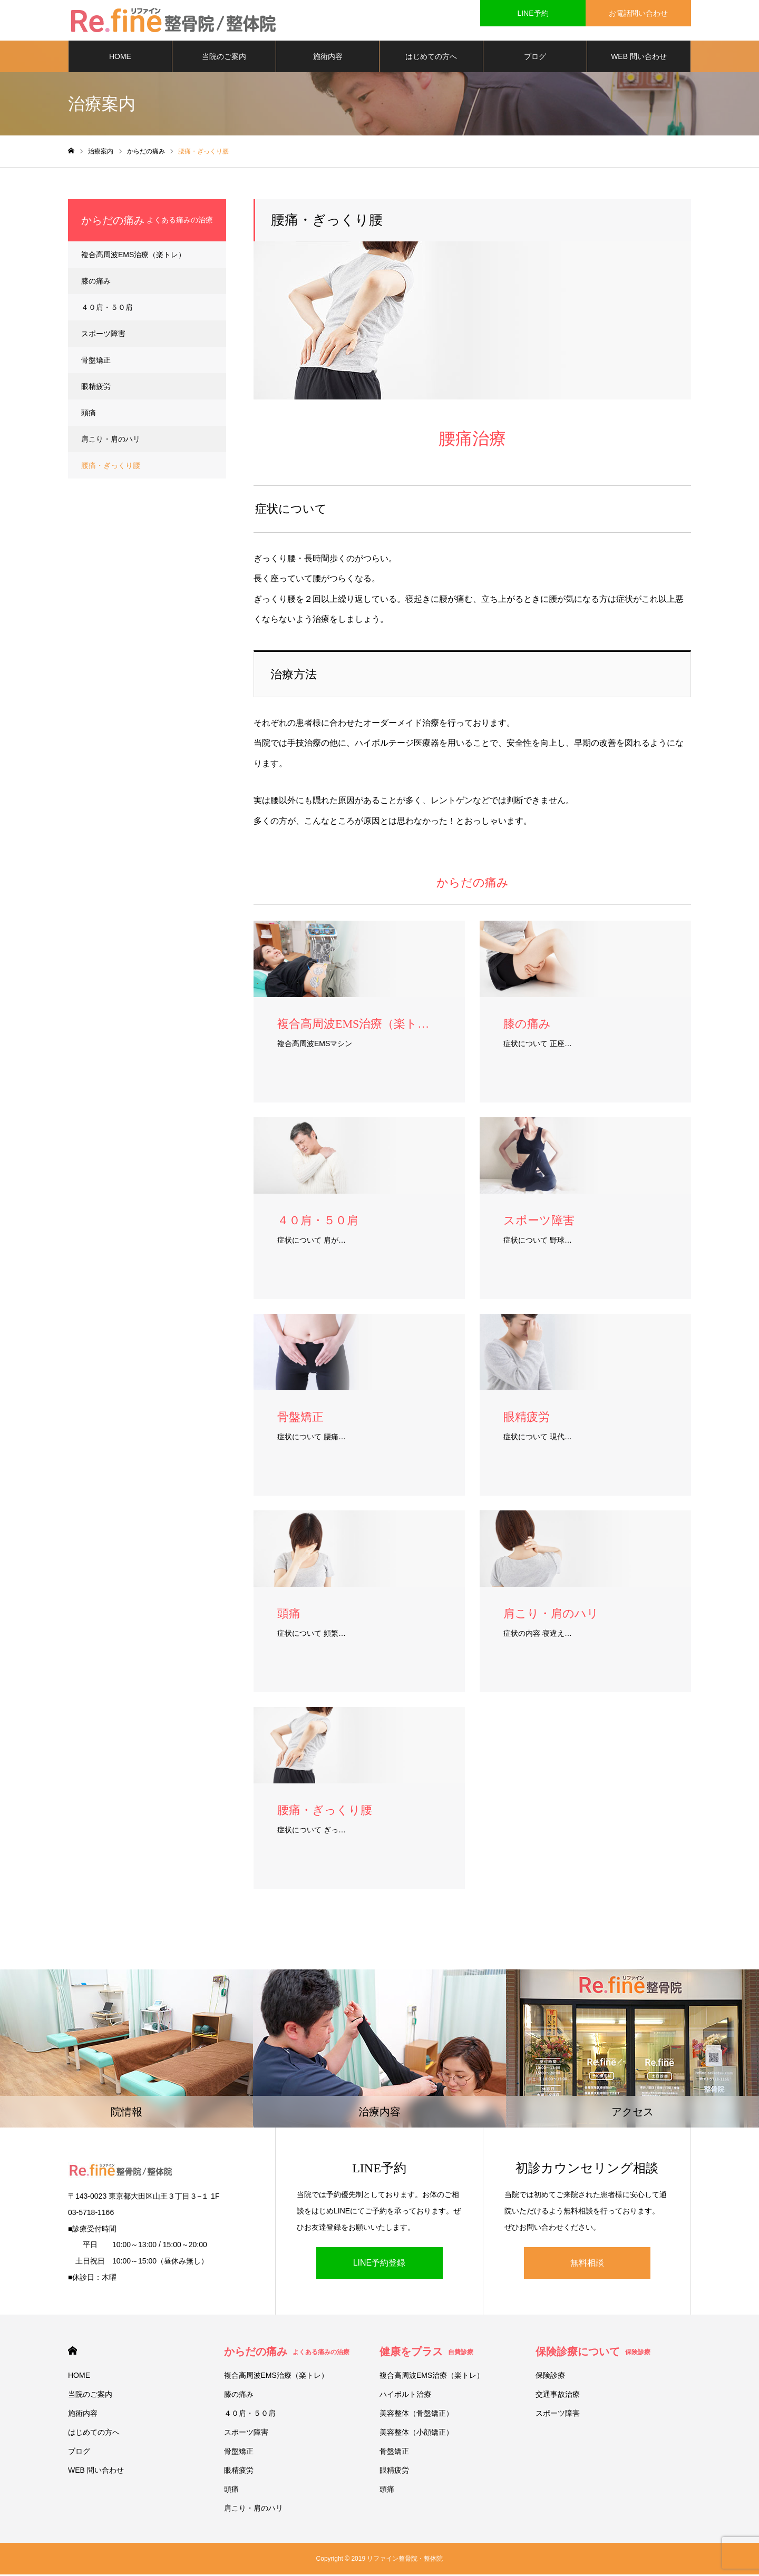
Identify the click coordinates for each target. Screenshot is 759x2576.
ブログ (535, 58)
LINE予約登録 (379, 2264)
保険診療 (550, 2377)
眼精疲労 (96, 388)
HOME (120, 58)
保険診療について (593, 2353)
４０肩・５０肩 (107, 309)
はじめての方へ (431, 58)
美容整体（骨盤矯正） (416, 2415)
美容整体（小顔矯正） (416, 2433)
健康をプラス (426, 2353)
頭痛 (88, 414)
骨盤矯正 (96, 361)
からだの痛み (286, 2353)
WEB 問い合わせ (639, 58)
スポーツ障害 (103, 335)
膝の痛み (96, 282)
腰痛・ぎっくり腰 (110, 467)
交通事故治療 (558, 2396)
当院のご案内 (224, 58)
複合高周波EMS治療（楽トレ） (133, 256)
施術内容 (328, 58)
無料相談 (587, 2264)
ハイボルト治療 (405, 2396)
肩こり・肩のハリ (110, 440)
